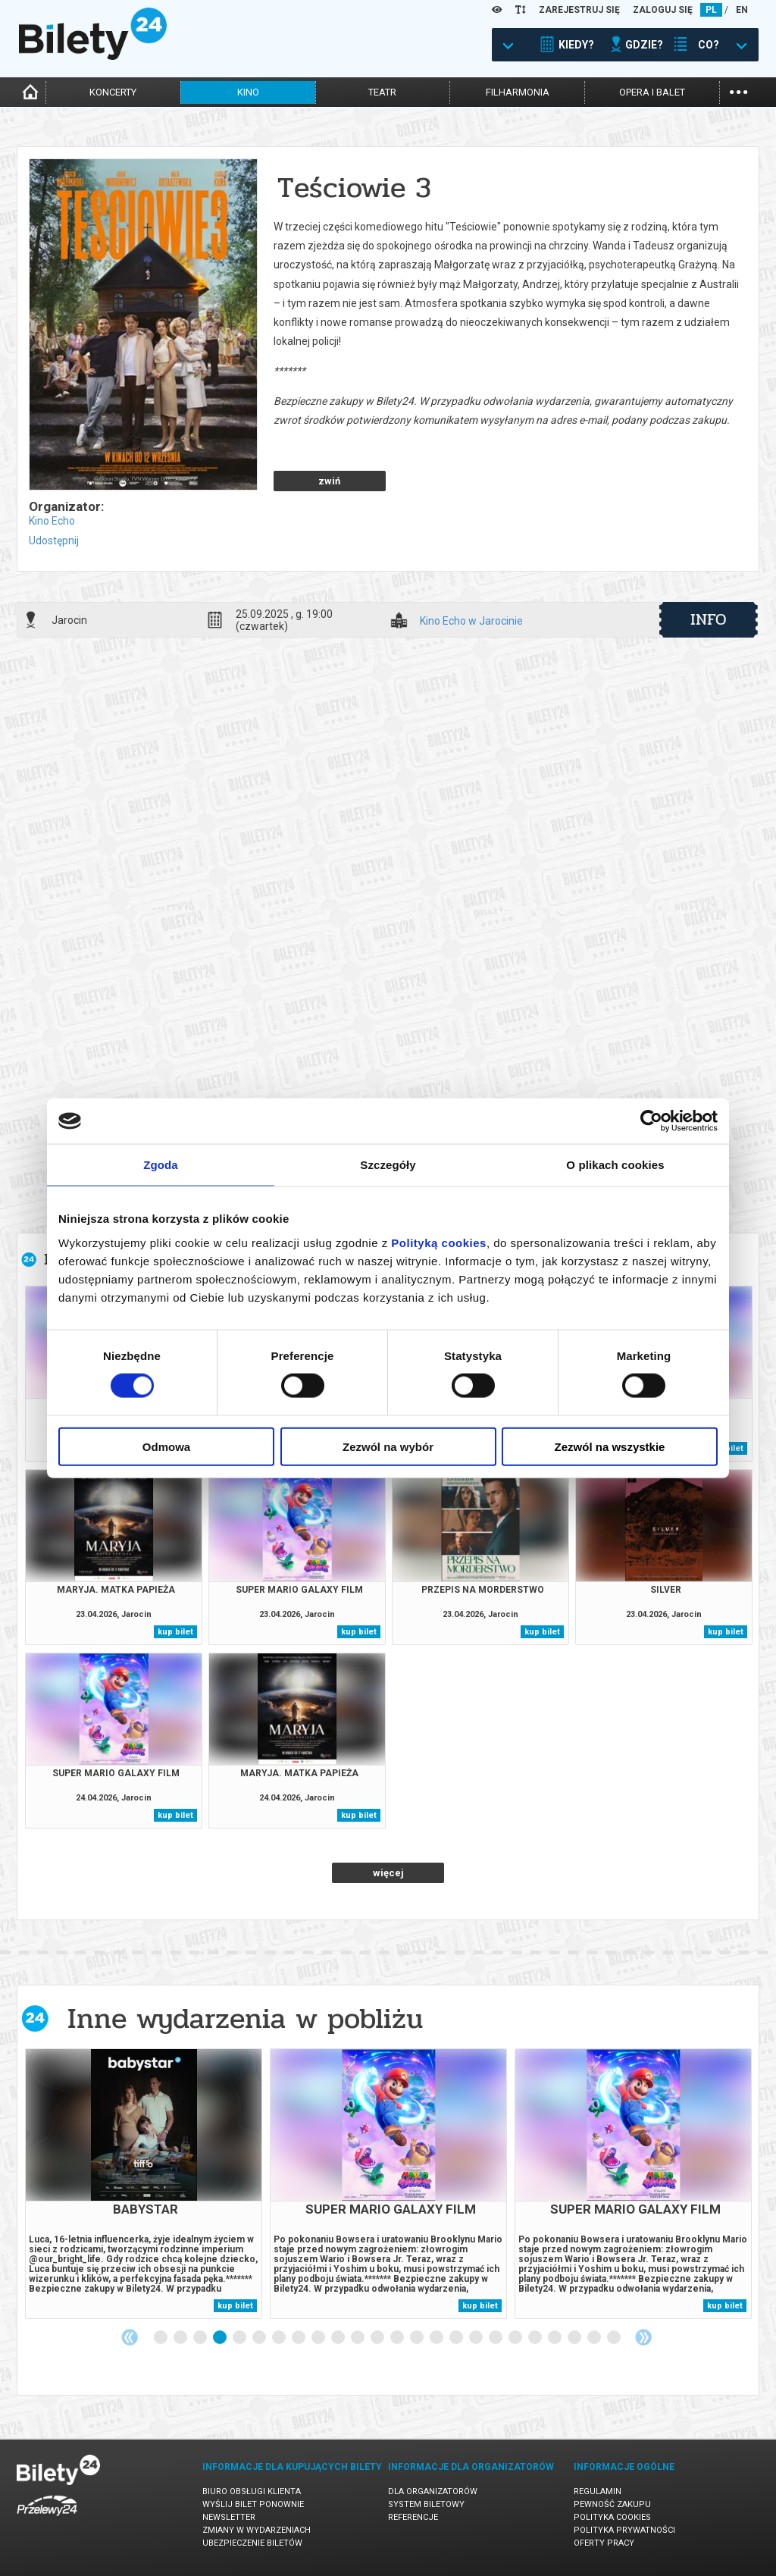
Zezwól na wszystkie (610, 1446)
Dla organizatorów (432, 2491)
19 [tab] (516, 2338)
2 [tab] (181, 2338)
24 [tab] (614, 2338)
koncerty (112, 92)
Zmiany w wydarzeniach (256, 2530)
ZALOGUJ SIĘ (663, 10)
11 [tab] (358, 2338)
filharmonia (517, 92)
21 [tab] (555, 2338)
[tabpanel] (143, 2183)
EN (742, 10)
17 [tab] (476, 2338)
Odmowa (166, 1446)
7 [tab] (279, 2338)
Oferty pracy (604, 2543)
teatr (382, 92)
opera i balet (652, 92)
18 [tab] (496, 2338)
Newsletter (228, 2517)
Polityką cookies (439, 1242)
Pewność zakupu (612, 2504)
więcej (388, 1873)
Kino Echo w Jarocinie (471, 621)
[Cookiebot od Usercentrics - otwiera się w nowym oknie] (651, 1121)
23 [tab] (594, 2338)
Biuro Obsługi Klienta (251, 2491)
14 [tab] (417, 2338)
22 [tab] (575, 2338)
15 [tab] (437, 2338)
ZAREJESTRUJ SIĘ (579, 10)
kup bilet (175, 1632)
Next (643, 2337)
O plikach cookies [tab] (615, 1164)
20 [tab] (535, 2338)
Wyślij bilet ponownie (253, 2504)
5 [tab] (240, 2338)
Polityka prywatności (624, 2530)
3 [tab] (200, 2338)
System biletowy (426, 2504)
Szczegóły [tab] (387, 1164)
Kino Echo (52, 521)
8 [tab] (299, 2338)
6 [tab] (260, 2338)
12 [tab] (378, 2338)
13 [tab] (397, 2338)
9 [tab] (319, 2338)
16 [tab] (457, 2338)
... (738, 90)
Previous (129, 2337)
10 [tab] (338, 2338)
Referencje (413, 2517)
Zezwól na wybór (388, 1446)
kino (248, 92)
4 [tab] (220, 2338)
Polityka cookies (612, 2517)
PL (711, 10)
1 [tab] (161, 2338)
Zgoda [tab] (160, 1164)
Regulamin (597, 2491)
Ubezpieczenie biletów (252, 2543)
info (708, 619)
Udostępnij (54, 540)
